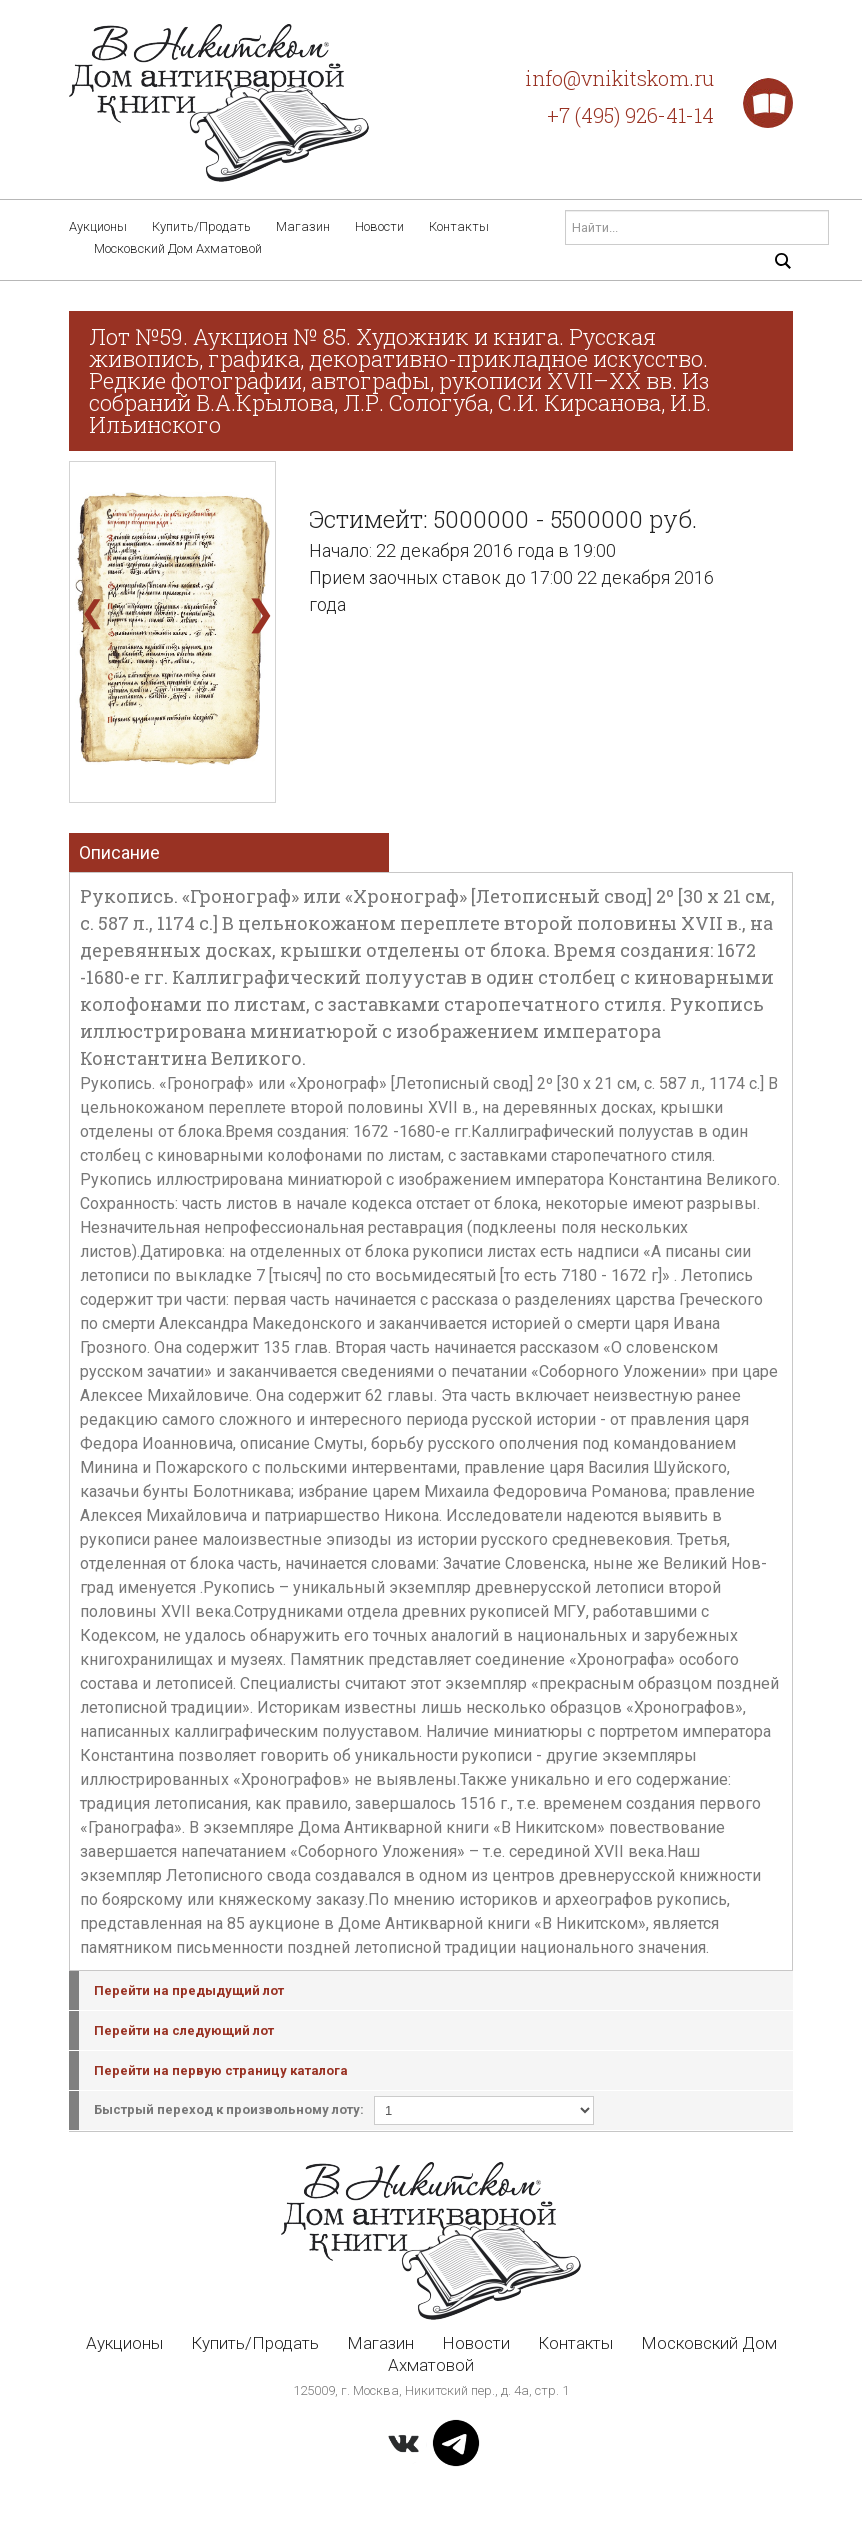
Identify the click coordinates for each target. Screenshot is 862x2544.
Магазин (303, 226)
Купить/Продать (201, 226)
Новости (379, 226)
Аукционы (98, 226)
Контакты (459, 226)
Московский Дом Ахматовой (178, 248)
